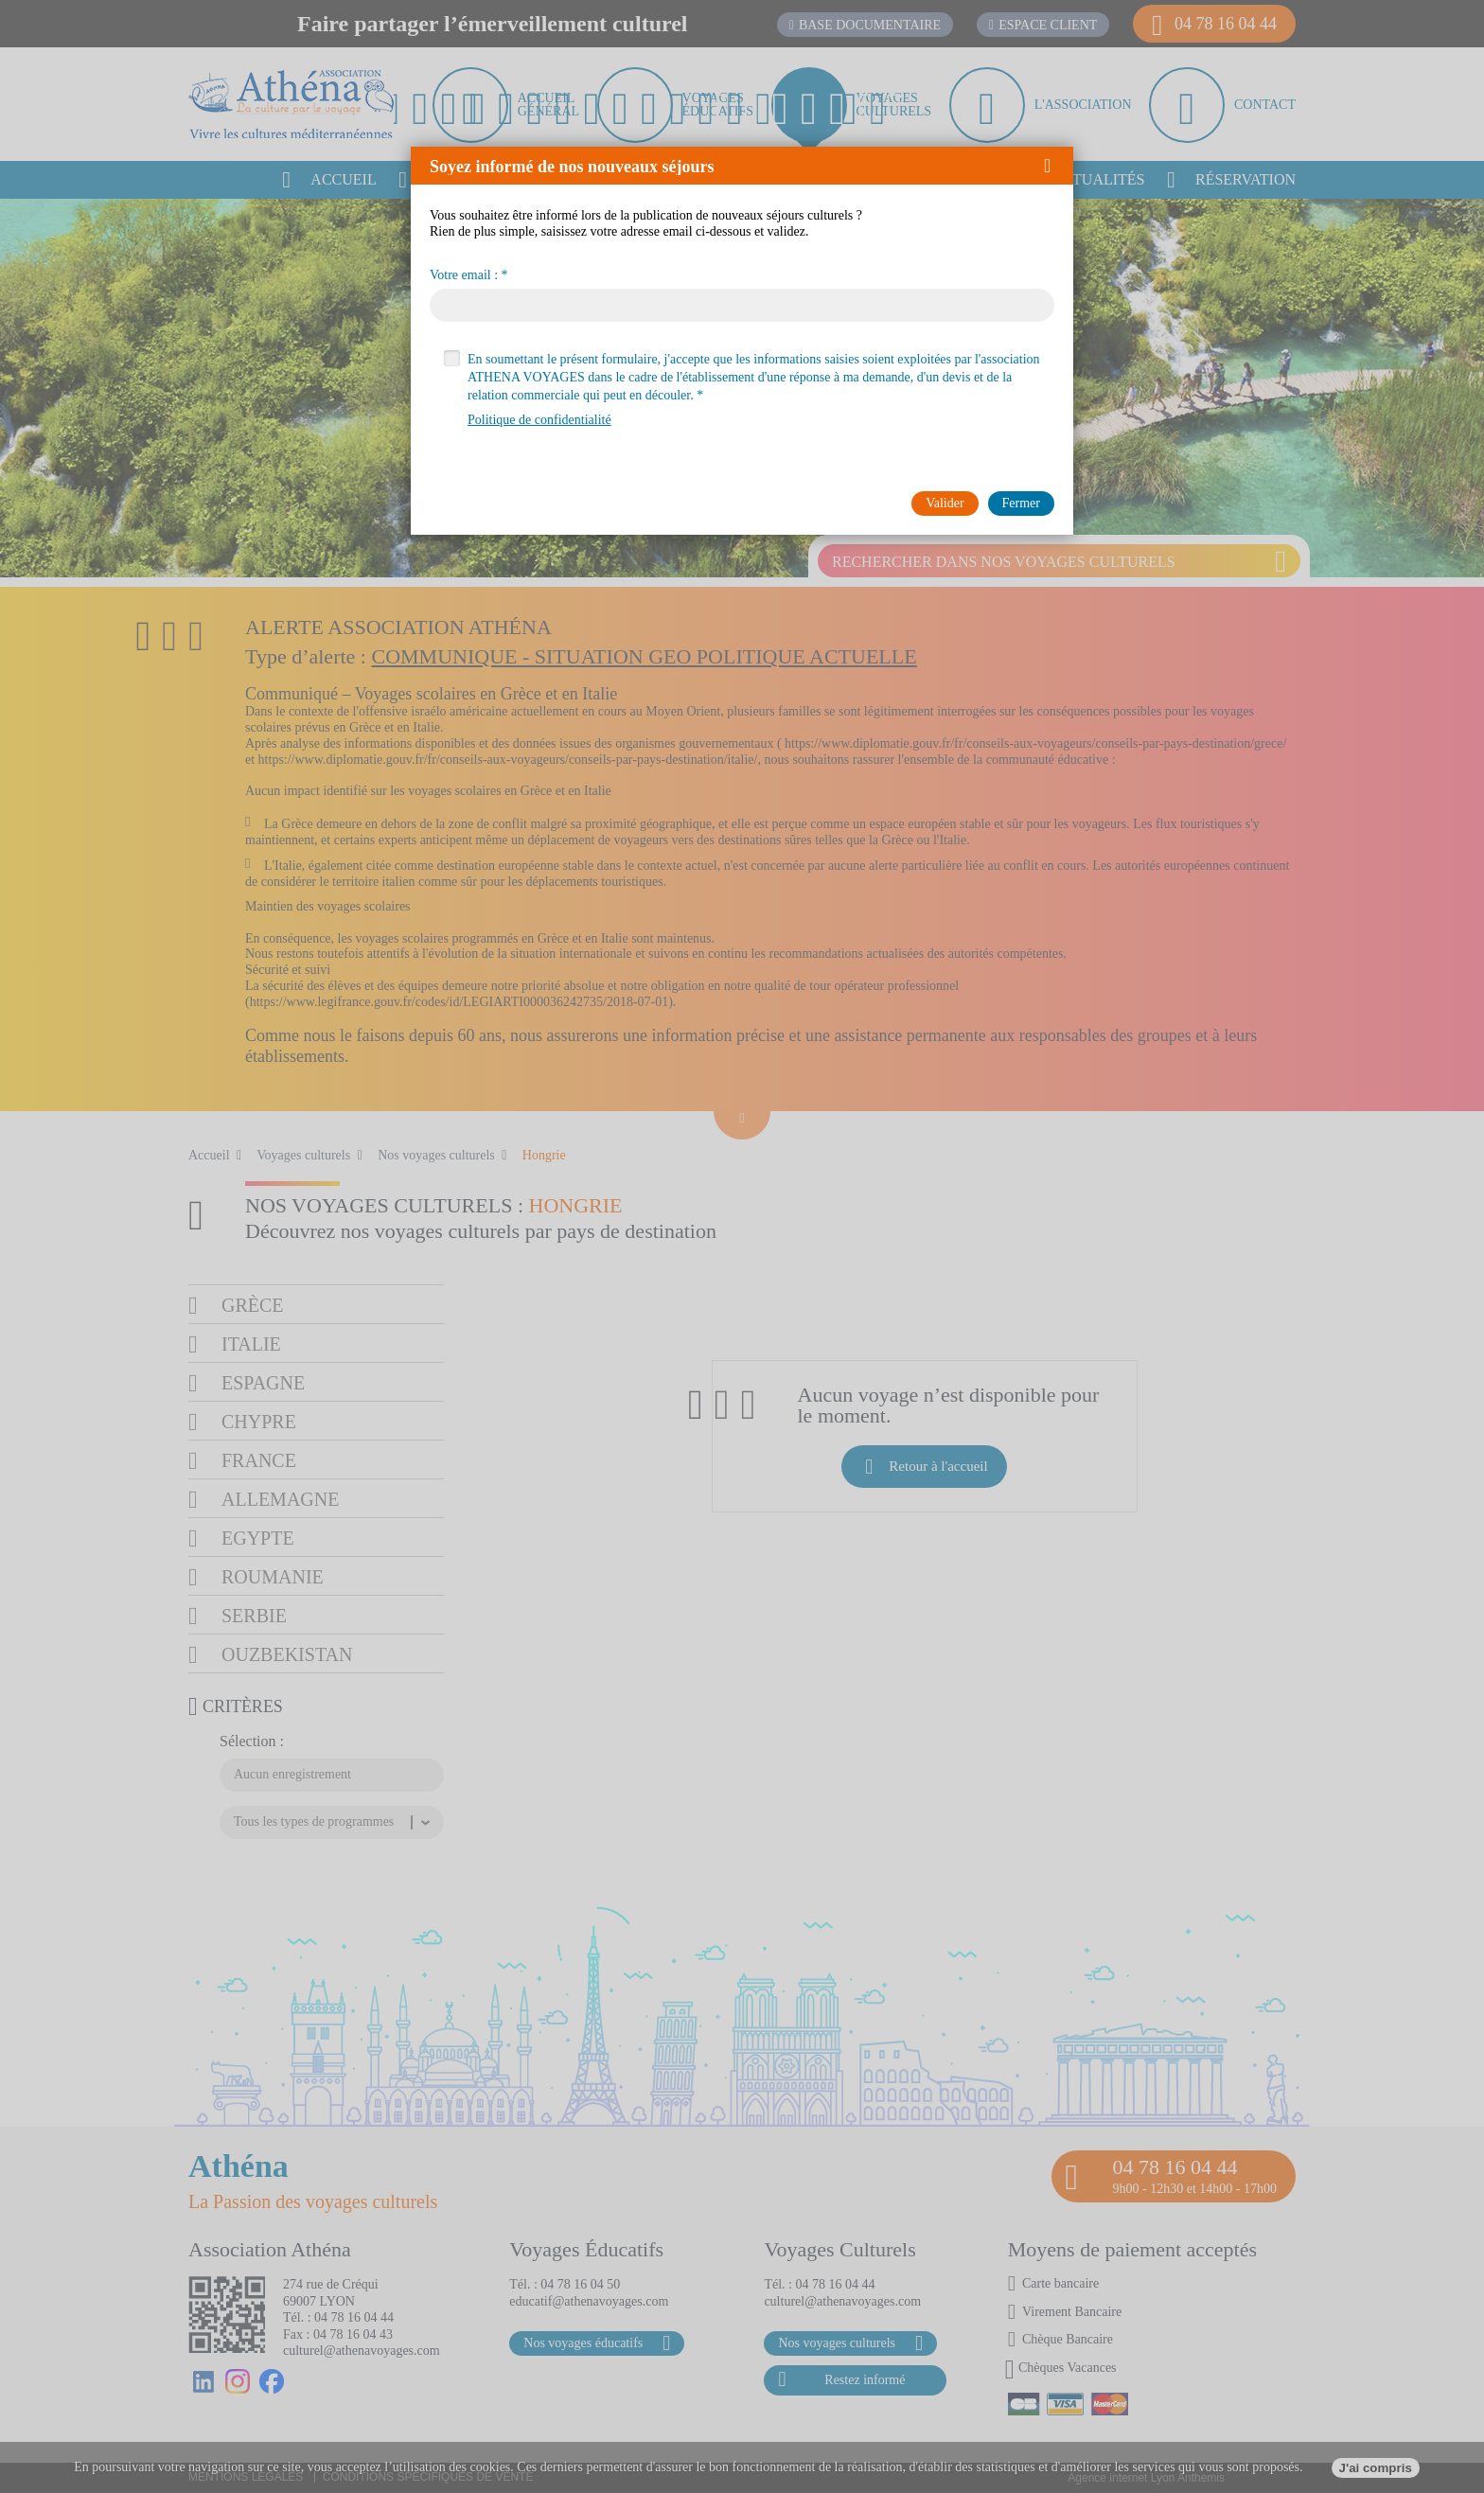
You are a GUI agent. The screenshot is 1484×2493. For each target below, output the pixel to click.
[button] (1054, 165)
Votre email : (464, 275)
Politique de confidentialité (539, 420)
